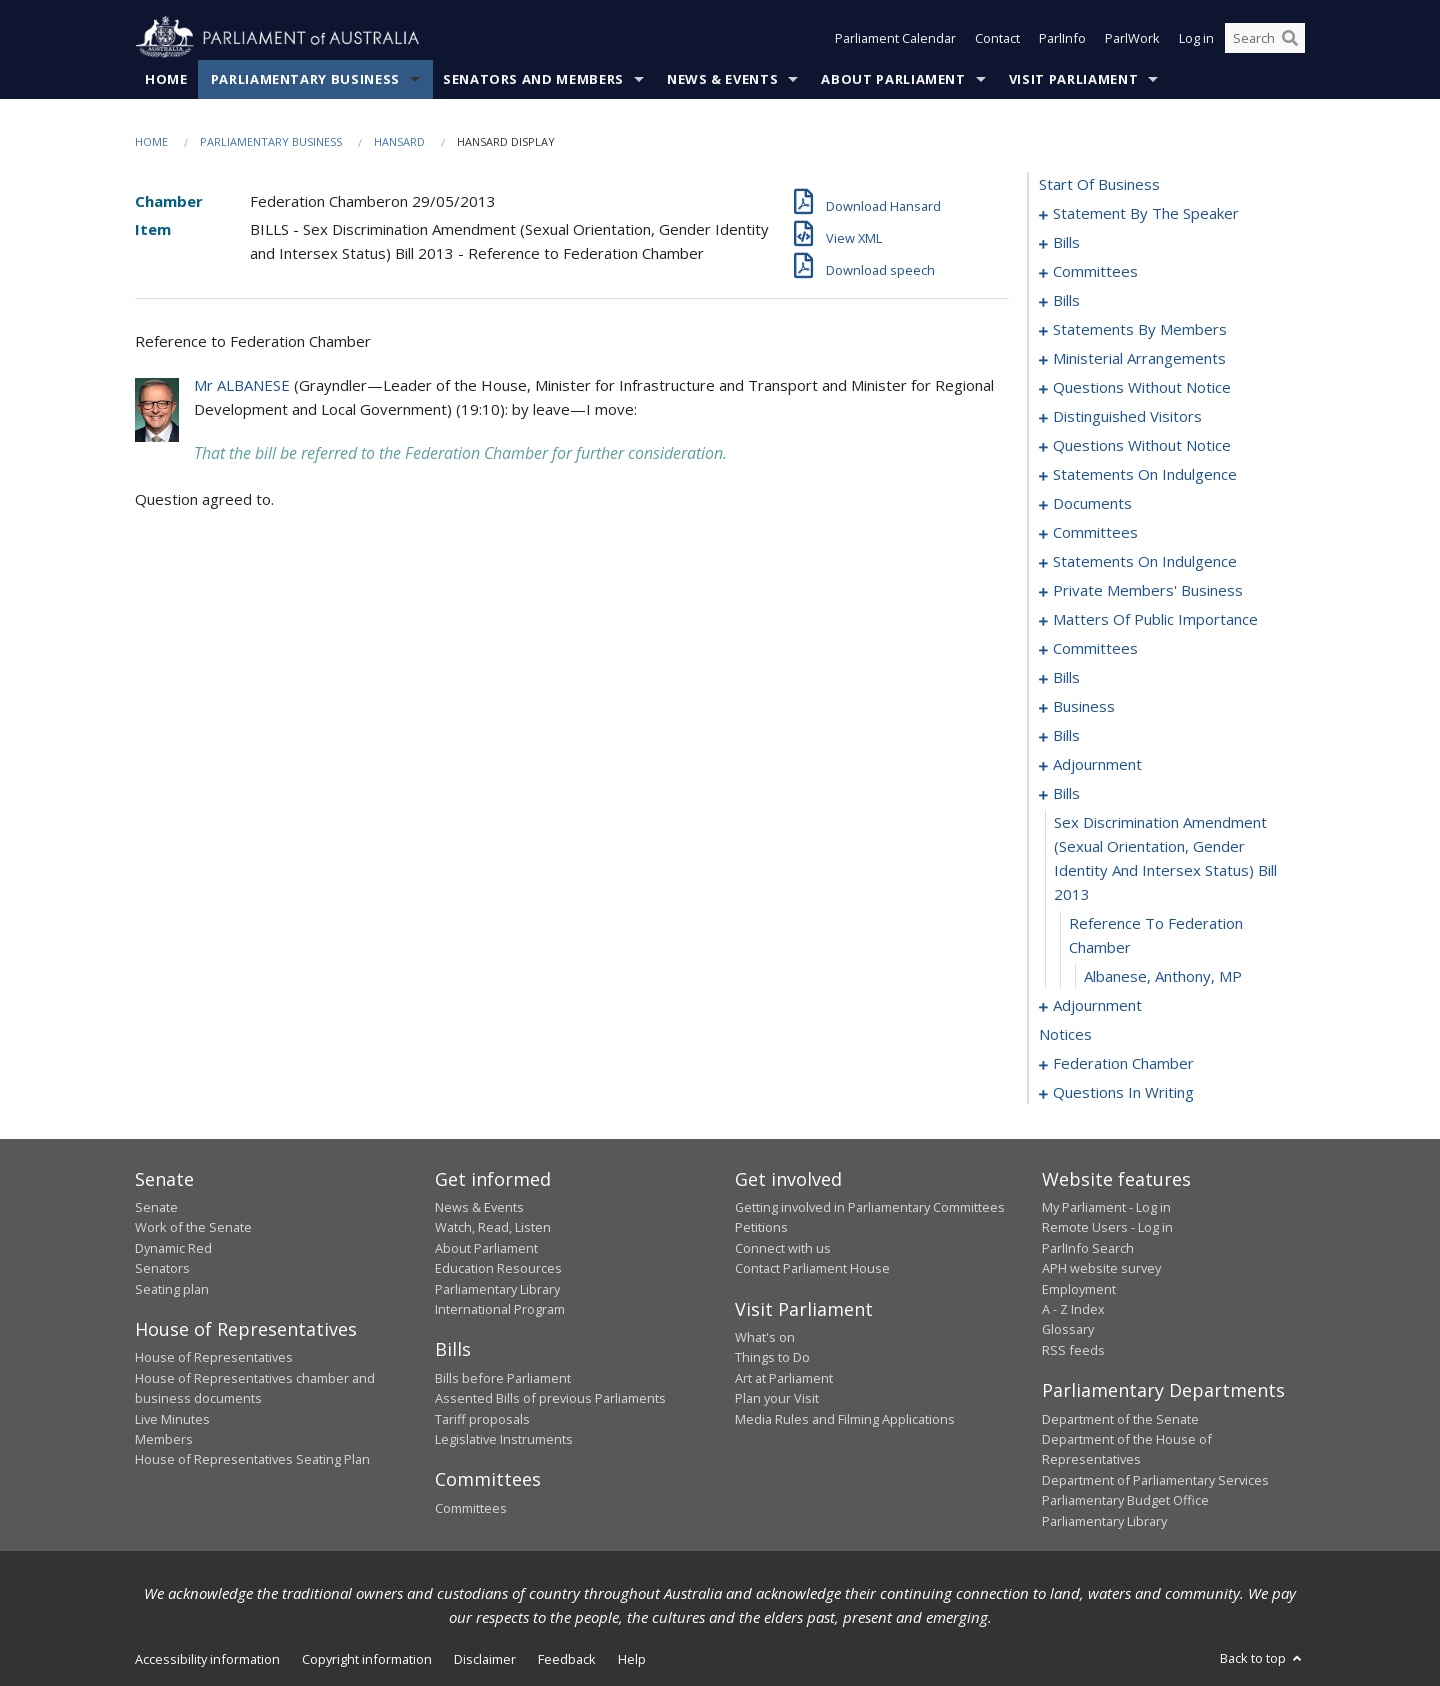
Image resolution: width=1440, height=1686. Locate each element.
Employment (1079, 1289)
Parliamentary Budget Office (1125, 1500)
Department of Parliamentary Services (1155, 1480)
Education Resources (498, 1268)
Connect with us (783, 1248)
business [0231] (1084, 706)
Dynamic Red (173, 1248)
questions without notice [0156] (1142, 387)
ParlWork (1132, 38)
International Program (500, 1309)
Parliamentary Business (305, 79)
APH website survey (1101, 1268)
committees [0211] (1095, 648)
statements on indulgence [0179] (1145, 474)
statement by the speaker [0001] (1146, 213)
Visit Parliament (1073, 79)
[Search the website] (1265, 38)
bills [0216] (1066, 677)
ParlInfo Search (1088, 1248)
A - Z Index (1073, 1309)
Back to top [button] (1262, 1658)
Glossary (1068, 1329)
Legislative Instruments (504, 1439)
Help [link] (632, 1659)
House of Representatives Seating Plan (252, 1459)
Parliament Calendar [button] (895, 38)
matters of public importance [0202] (1155, 619)
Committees (471, 1508)
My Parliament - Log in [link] (1106, 1207)
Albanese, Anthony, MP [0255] (1163, 976)
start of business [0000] (1099, 184)
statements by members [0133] (1140, 329)
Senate (156, 1207)
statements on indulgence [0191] (1145, 561)
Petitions (761, 1227)
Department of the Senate (1120, 1419)
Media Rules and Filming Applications (845, 1419)
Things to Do (772, 1357)
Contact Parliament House (812, 1268)
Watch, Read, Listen (493, 1227)
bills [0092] (1066, 300)
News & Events (722, 79)
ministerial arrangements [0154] (1139, 358)
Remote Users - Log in (1107, 1227)
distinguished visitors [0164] (1127, 416)
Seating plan (172, 1289)
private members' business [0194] (1148, 590)
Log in (1196, 38)
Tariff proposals (482, 1419)
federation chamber (1123, 1063)
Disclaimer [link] (485, 1659)
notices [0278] (1065, 1034)
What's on (765, 1337)
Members (164, 1439)
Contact (997, 38)
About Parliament (893, 79)
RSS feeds (1073, 1350)
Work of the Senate (193, 1227)
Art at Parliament (784, 1378)
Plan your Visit (777, 1398)
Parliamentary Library (497, 1289)
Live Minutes (172, 1419)
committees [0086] (1095, 271)
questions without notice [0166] (1142, 445)
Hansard (399, 141)
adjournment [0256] (1097, 1005)
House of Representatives (214, 1357)
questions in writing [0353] (1123, 1092)
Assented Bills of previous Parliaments (550, 1398)
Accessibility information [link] (207, 1659)
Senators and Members (533, 79)
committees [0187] (1095, 532)
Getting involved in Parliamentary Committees (870, 1207)
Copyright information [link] (367, 1659)
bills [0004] (1066, 242)
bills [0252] (1066, 793)
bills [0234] (1066, 735)
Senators (162, 1268)
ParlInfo (1062, 38)
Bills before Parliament (503, 1378)
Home (166, 79)
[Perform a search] (1290, 38)
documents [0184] (1092, 503)
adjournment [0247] (1097, 764)
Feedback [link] (567, 1659)
